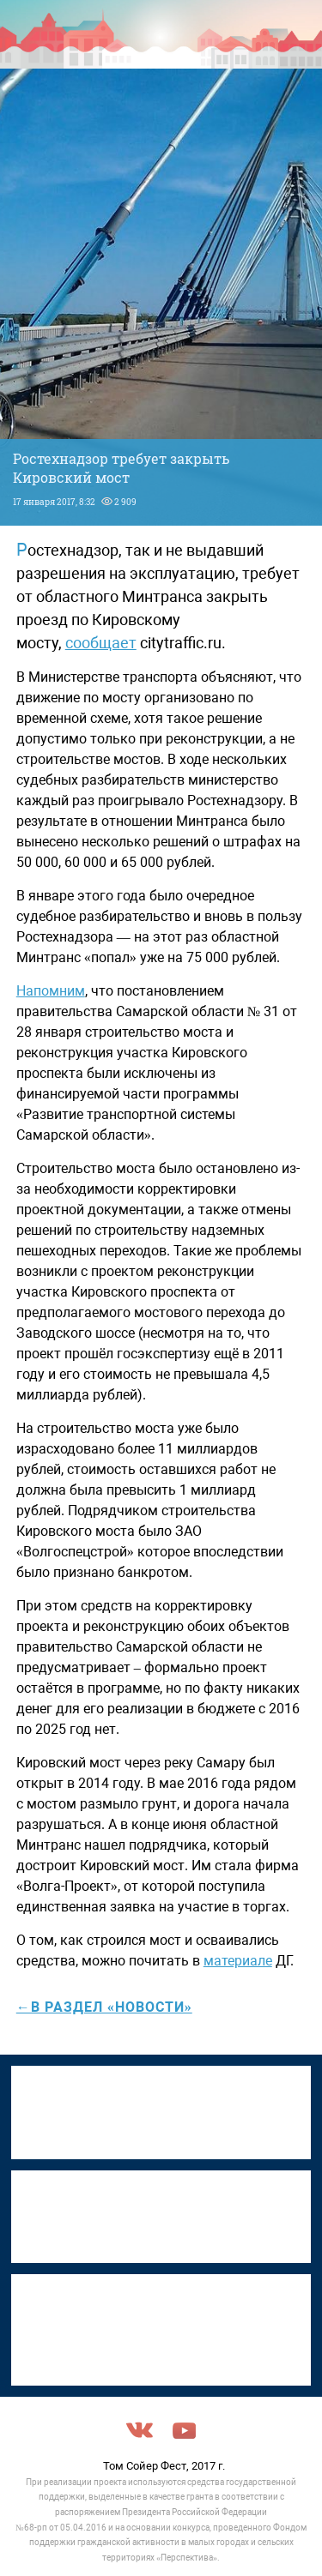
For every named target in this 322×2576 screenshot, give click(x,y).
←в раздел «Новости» (104, 2007)
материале (238, 1961)
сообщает (101, 643)
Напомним (50, 991)
